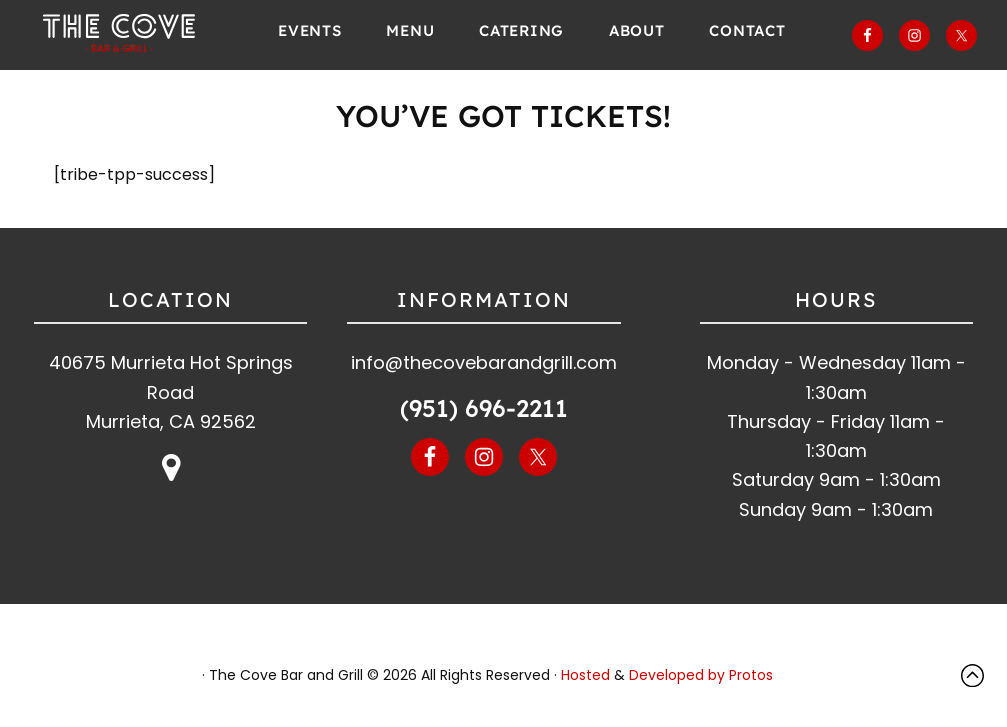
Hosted (585, 675)
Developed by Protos (701, 675)
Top (977, 675)
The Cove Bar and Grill (124, 35)
